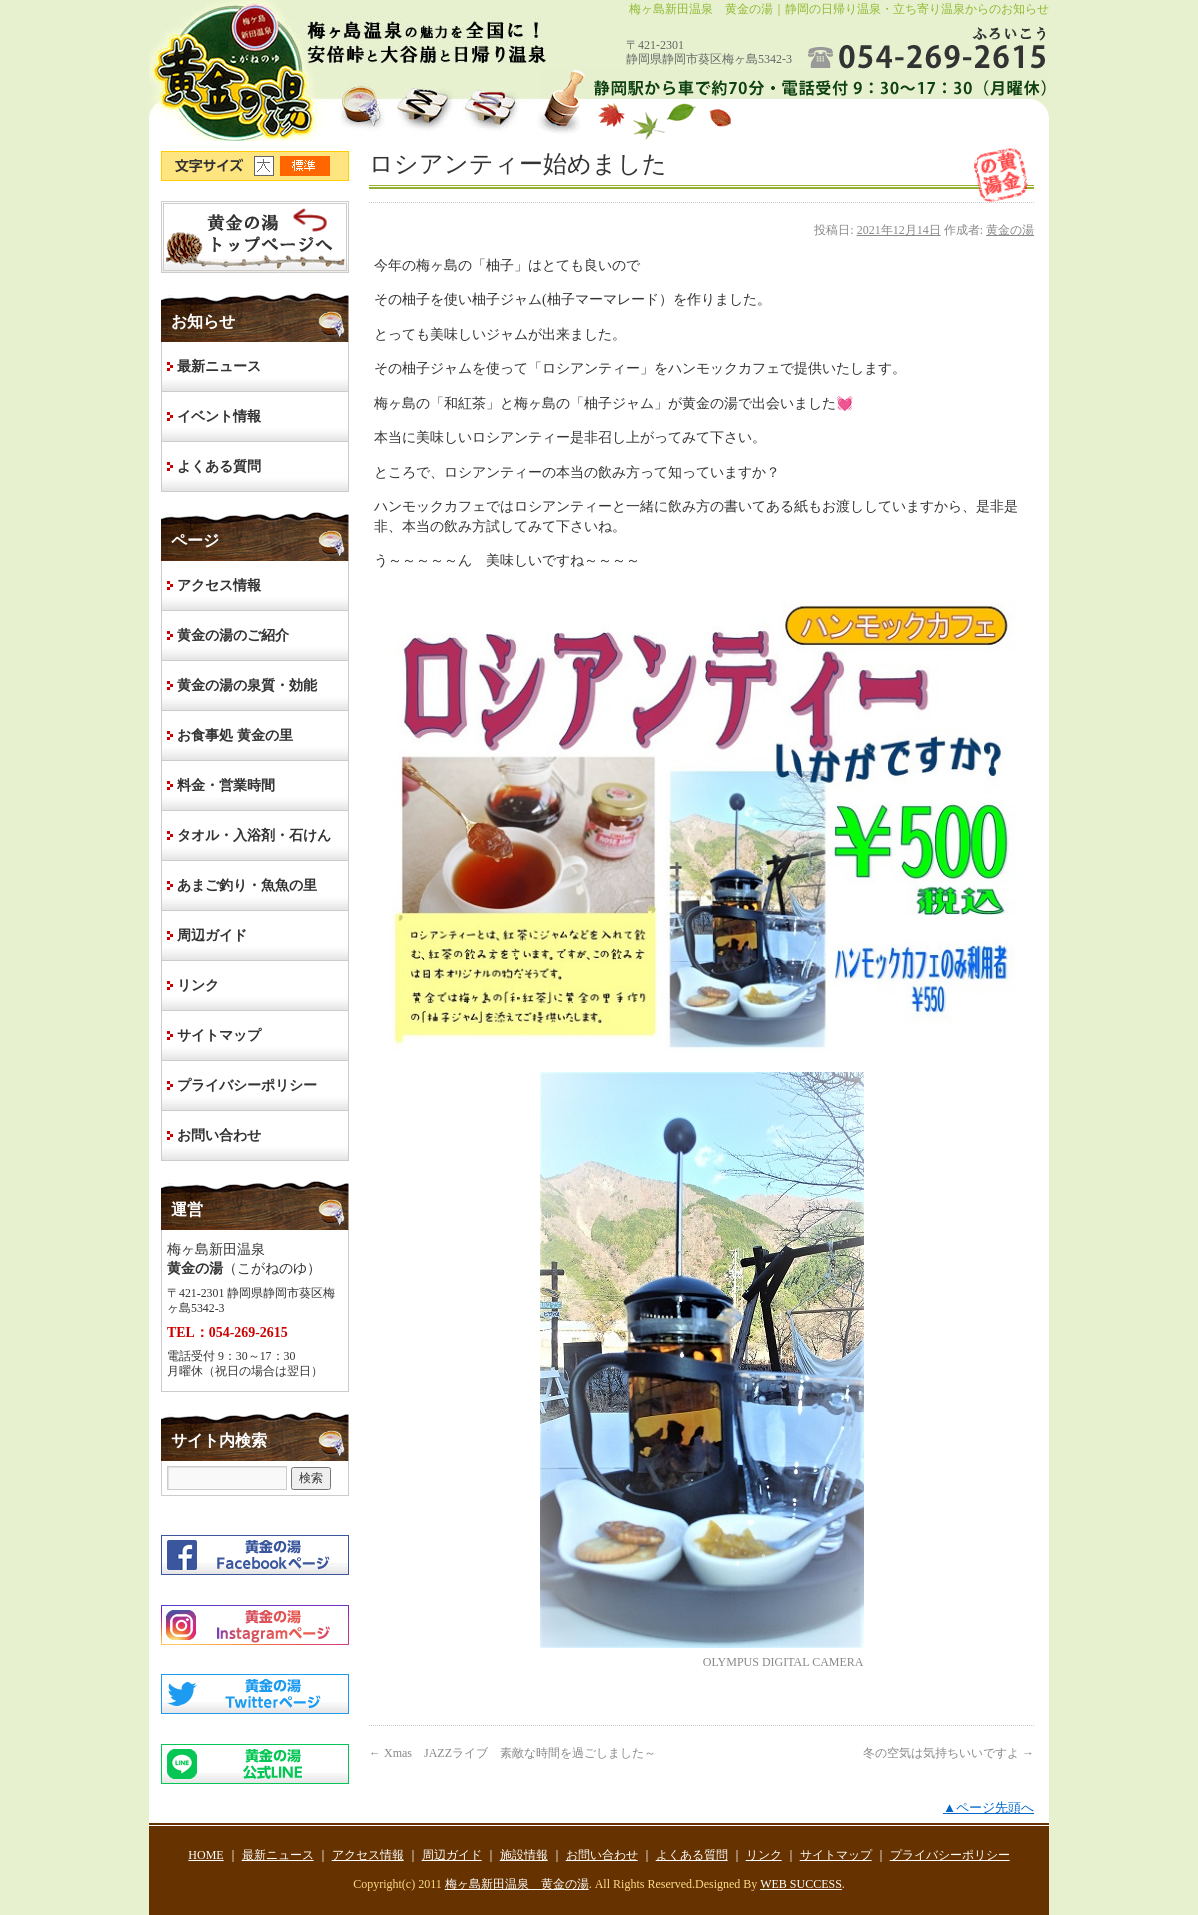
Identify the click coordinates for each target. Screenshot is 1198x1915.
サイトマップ (219, 1035)
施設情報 (524, 1855)
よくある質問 (219, 466)
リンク (198, 985)
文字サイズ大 (267, 166)
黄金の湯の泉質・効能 (247, 685)
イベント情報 (219, 416)
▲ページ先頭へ (988, 1807)
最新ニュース (219, 366)
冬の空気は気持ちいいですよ (948, 1753)
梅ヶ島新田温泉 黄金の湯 (517, 1884)
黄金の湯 (1010, 230)
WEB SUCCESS (801, 1884)
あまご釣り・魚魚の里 (247, 885)
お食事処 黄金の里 (235, 735)
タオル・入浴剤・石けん (254, 835)
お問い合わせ (219, 1135)
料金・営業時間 (226, 785)
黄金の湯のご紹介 (233, 635)
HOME (255, 237)
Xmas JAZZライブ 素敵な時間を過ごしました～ (512, 1753)
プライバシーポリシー (247, 1085)
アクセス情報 (219, 585)
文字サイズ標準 (306, 166)
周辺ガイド (212, 935)
